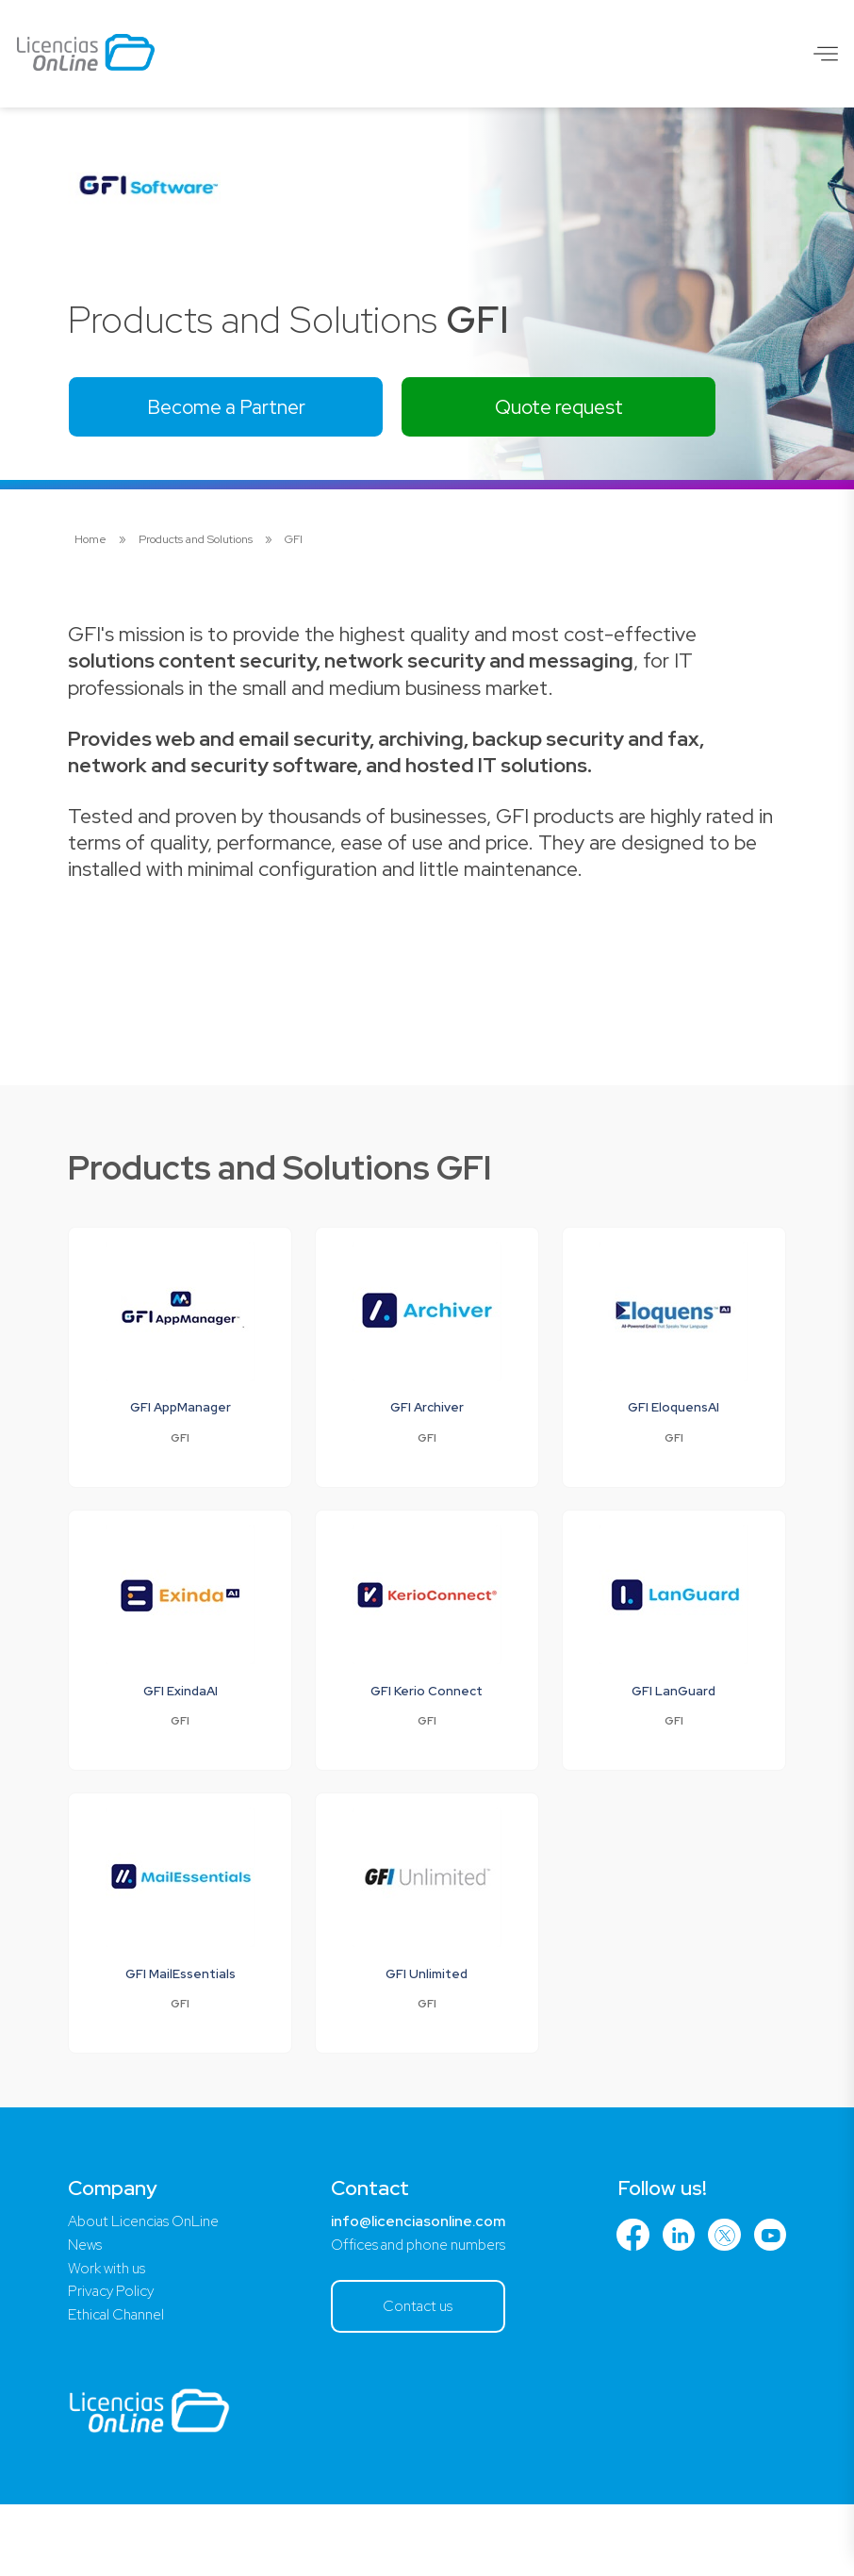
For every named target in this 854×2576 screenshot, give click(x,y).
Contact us (420, 2376)
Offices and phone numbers (419, 2312)
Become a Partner (233, 407)
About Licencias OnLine (149, 2288)
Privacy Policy (113, 2360)
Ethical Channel (120, 2385)
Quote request (579, 407)
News (85, 2312)
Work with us (109, 2337)
